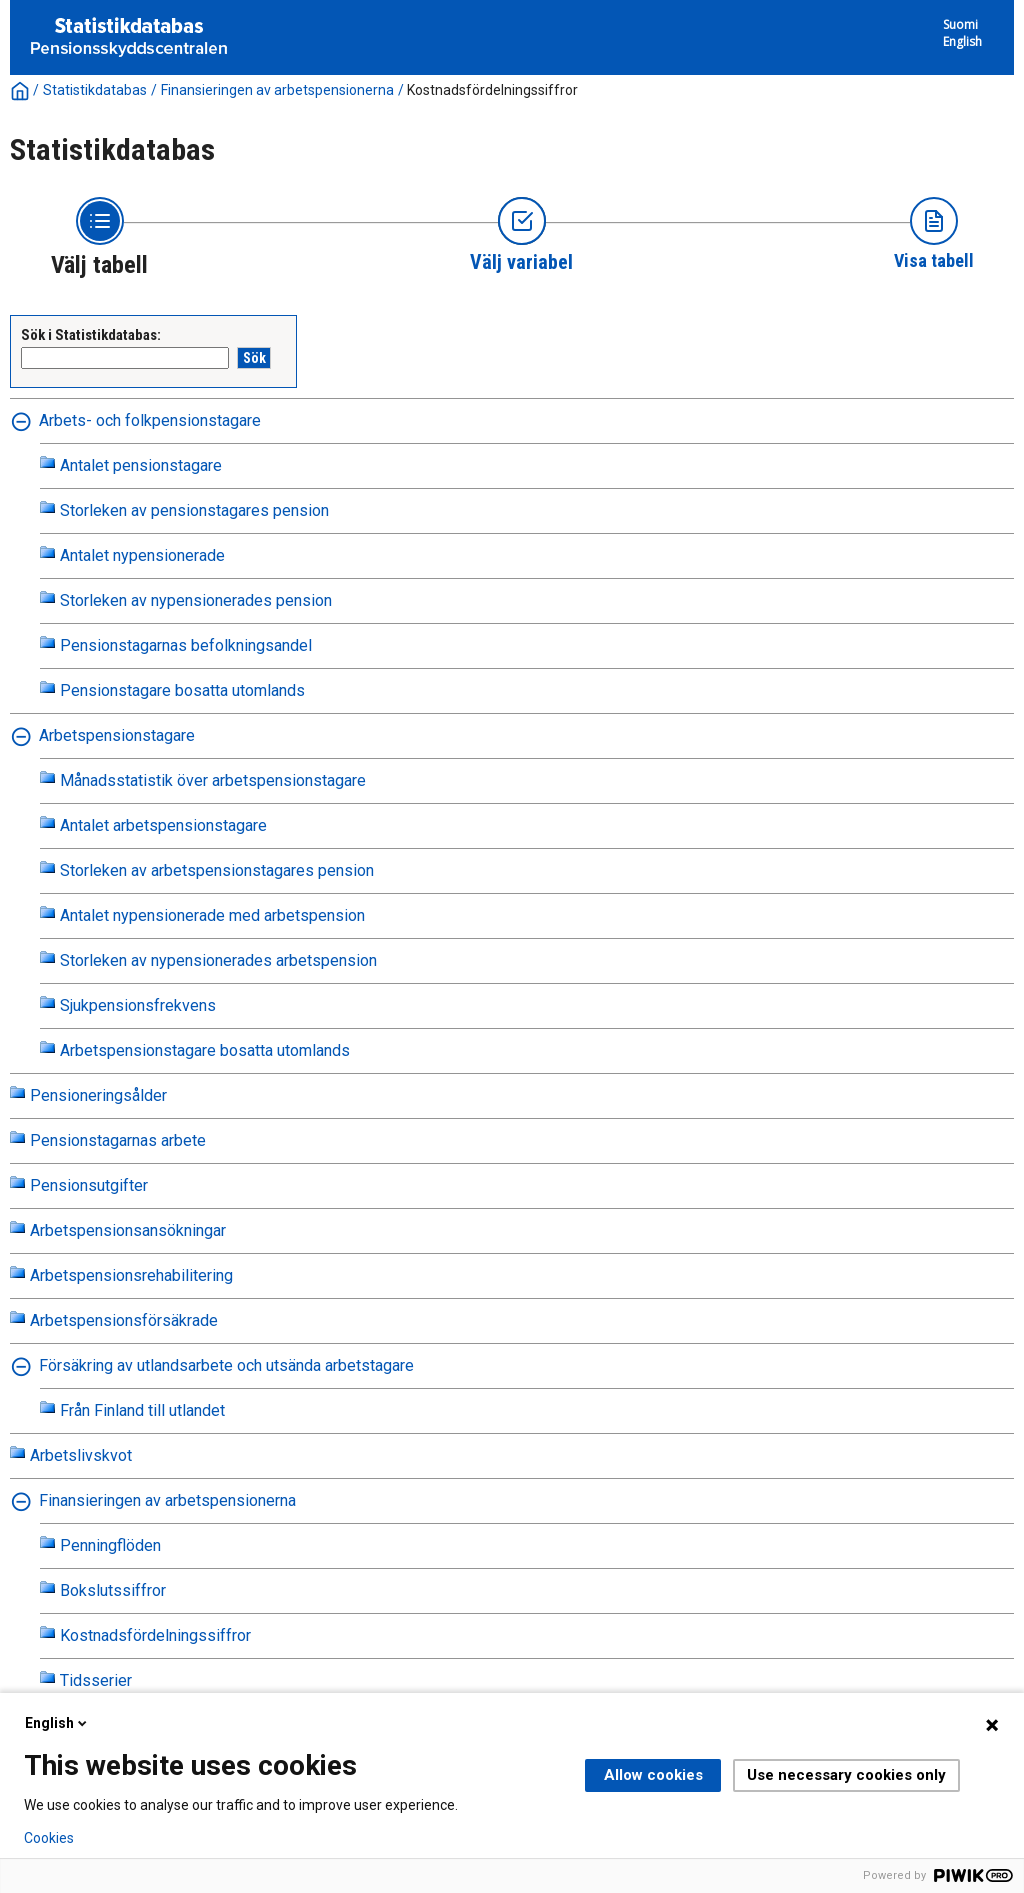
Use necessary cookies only (846, 1775)
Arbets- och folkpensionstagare (150, 420)
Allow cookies (653, 1775)
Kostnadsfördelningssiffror (492, 90)
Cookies (49, 1838)
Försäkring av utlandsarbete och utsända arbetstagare (226, 1365)
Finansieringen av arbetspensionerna (277, 90)
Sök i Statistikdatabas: (91, 335)
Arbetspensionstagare (117, 735)
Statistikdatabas (95, 90)
